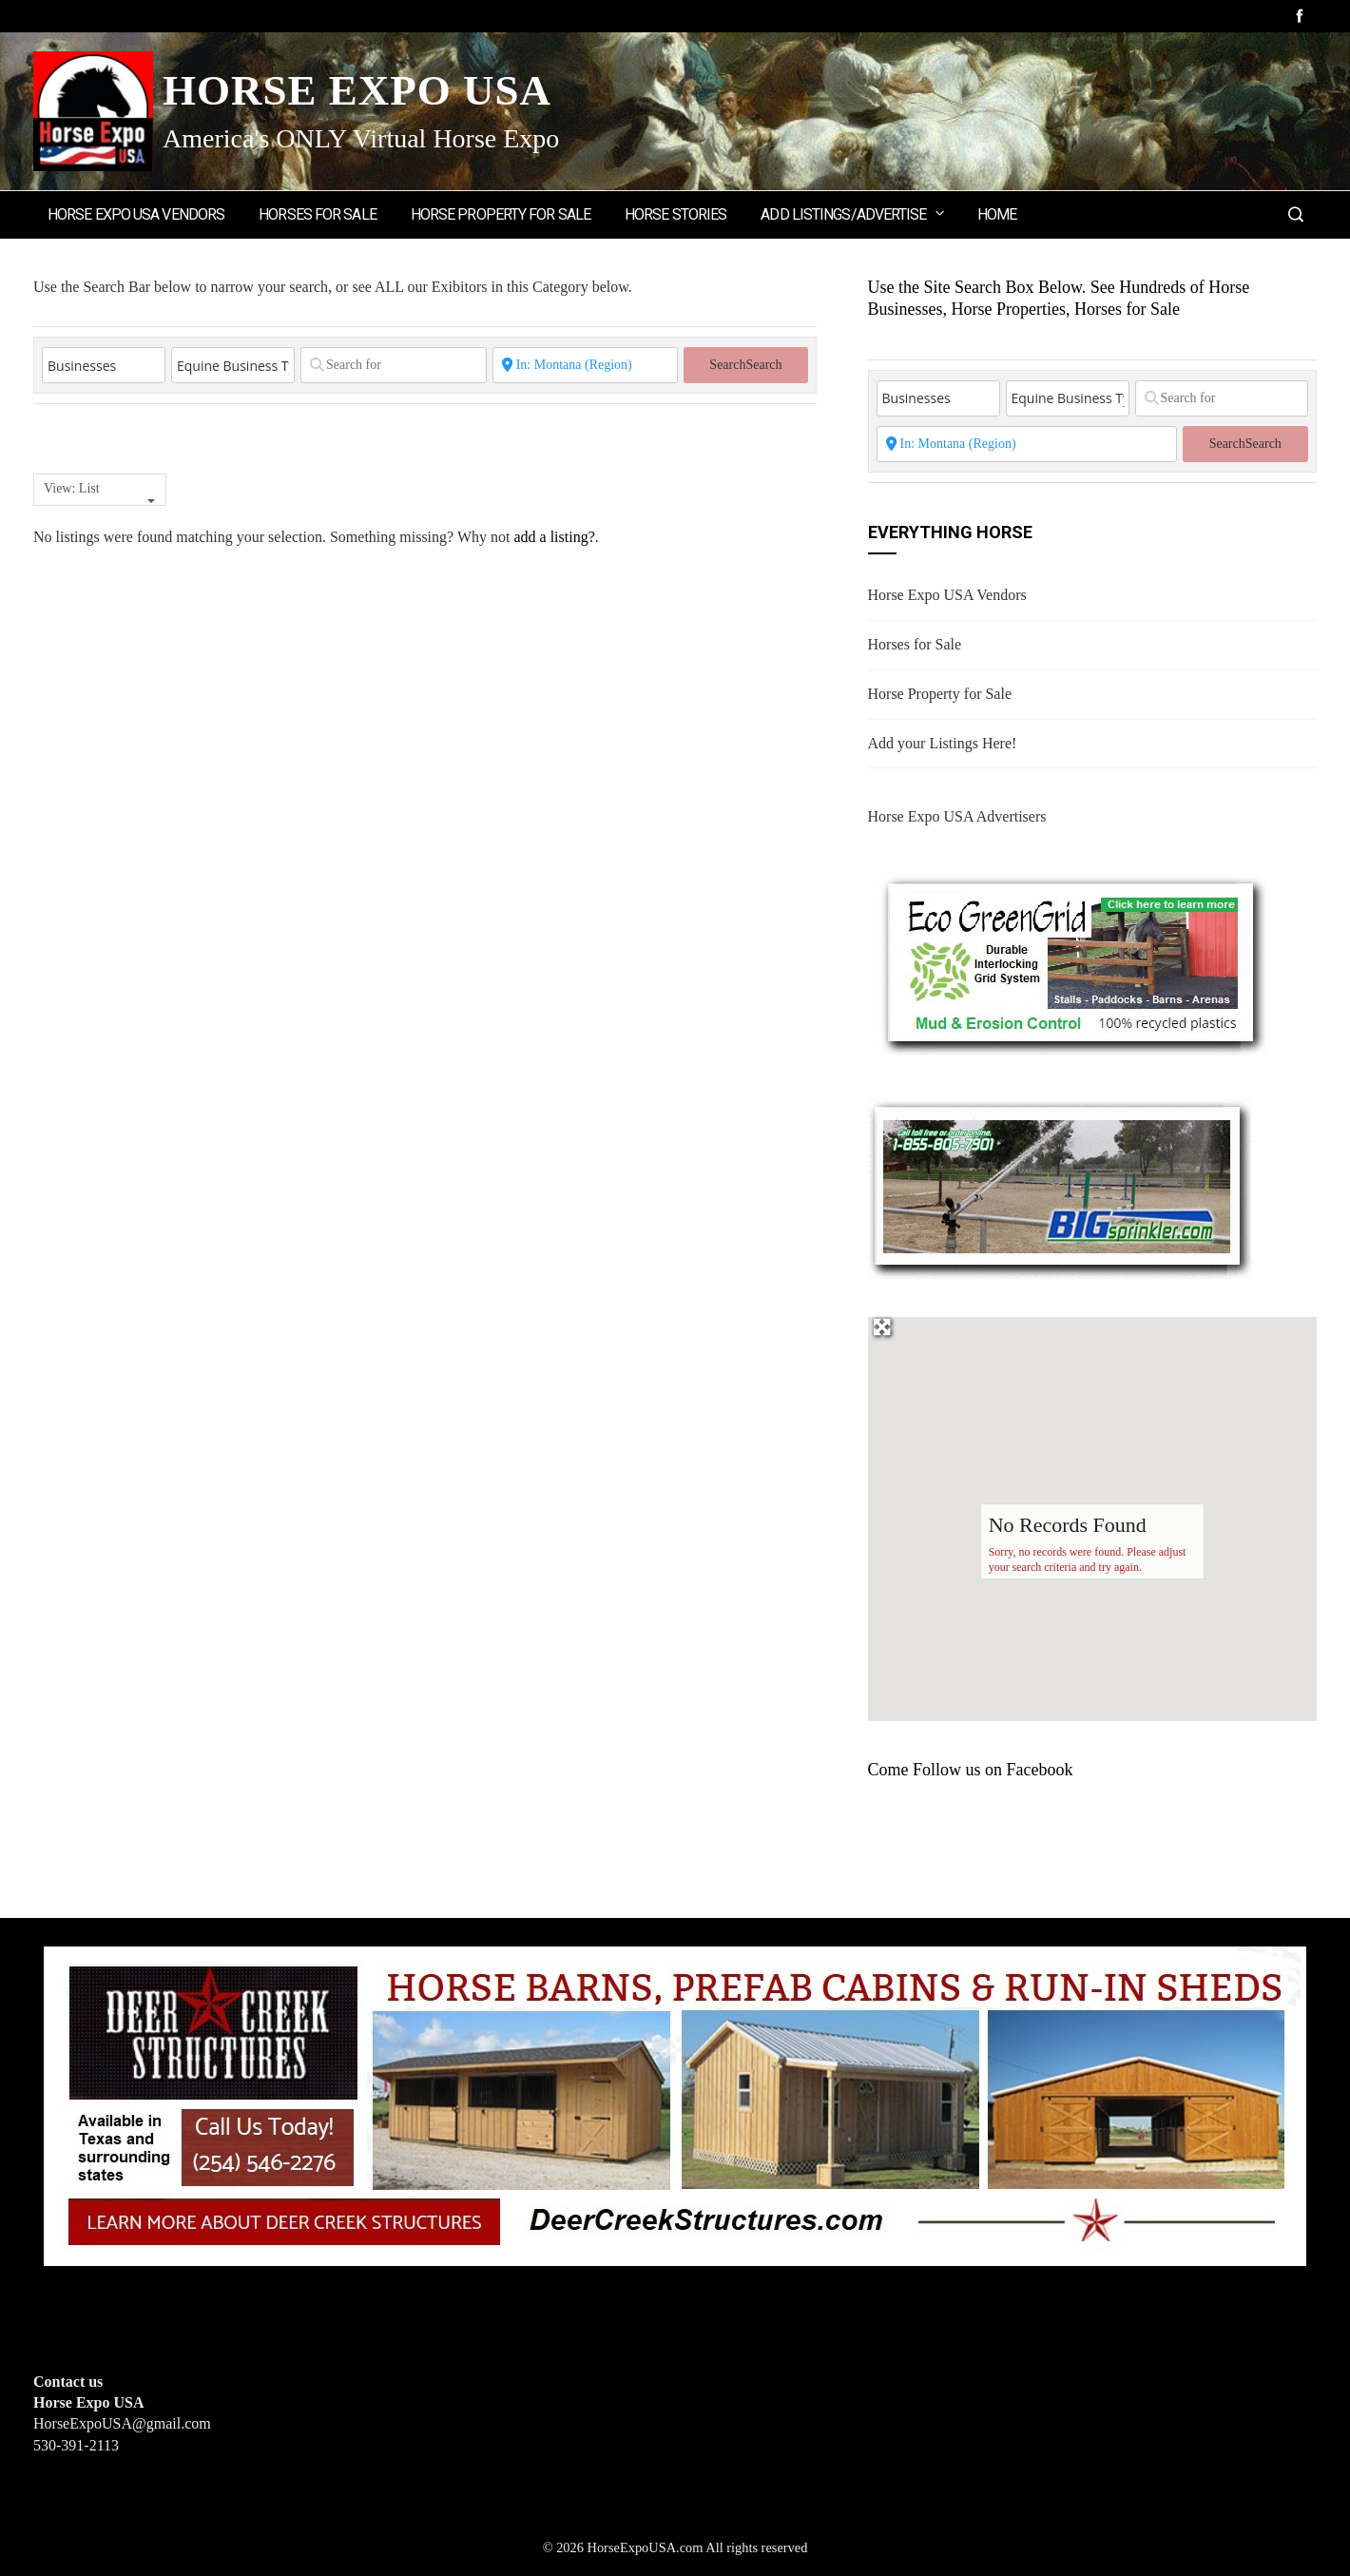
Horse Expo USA (357, 90)
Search (745, 365)
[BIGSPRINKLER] (1059, 1186)
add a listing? (553, 537)
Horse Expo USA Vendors (136, 214)
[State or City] (585, 365)
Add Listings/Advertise (853, 213)
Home (996, 214)
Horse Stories (675, 214)
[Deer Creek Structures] (675, 2104)
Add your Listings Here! (942, 743)
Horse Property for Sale (500, 214)
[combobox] (99, 490)
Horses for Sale (317, 214)
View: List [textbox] (72, 488)
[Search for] (393, 365)
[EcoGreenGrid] (1072, 961)
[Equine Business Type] (233, 365)
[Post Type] (103, 365)
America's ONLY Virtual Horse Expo (361, 138)
